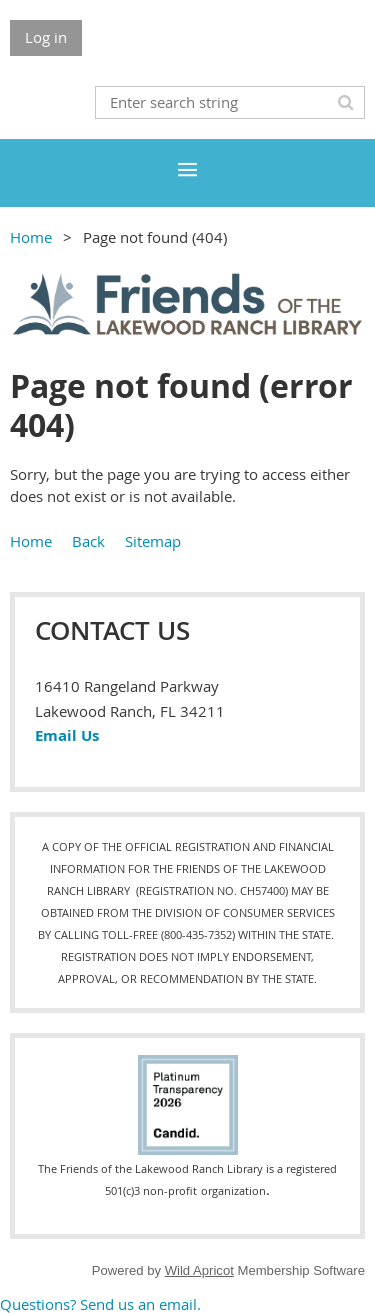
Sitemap (153, 541)
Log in (46, 37)
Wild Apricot (199, 1270)
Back (88, 541)
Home (31, 237)
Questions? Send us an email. (100, 1304)
